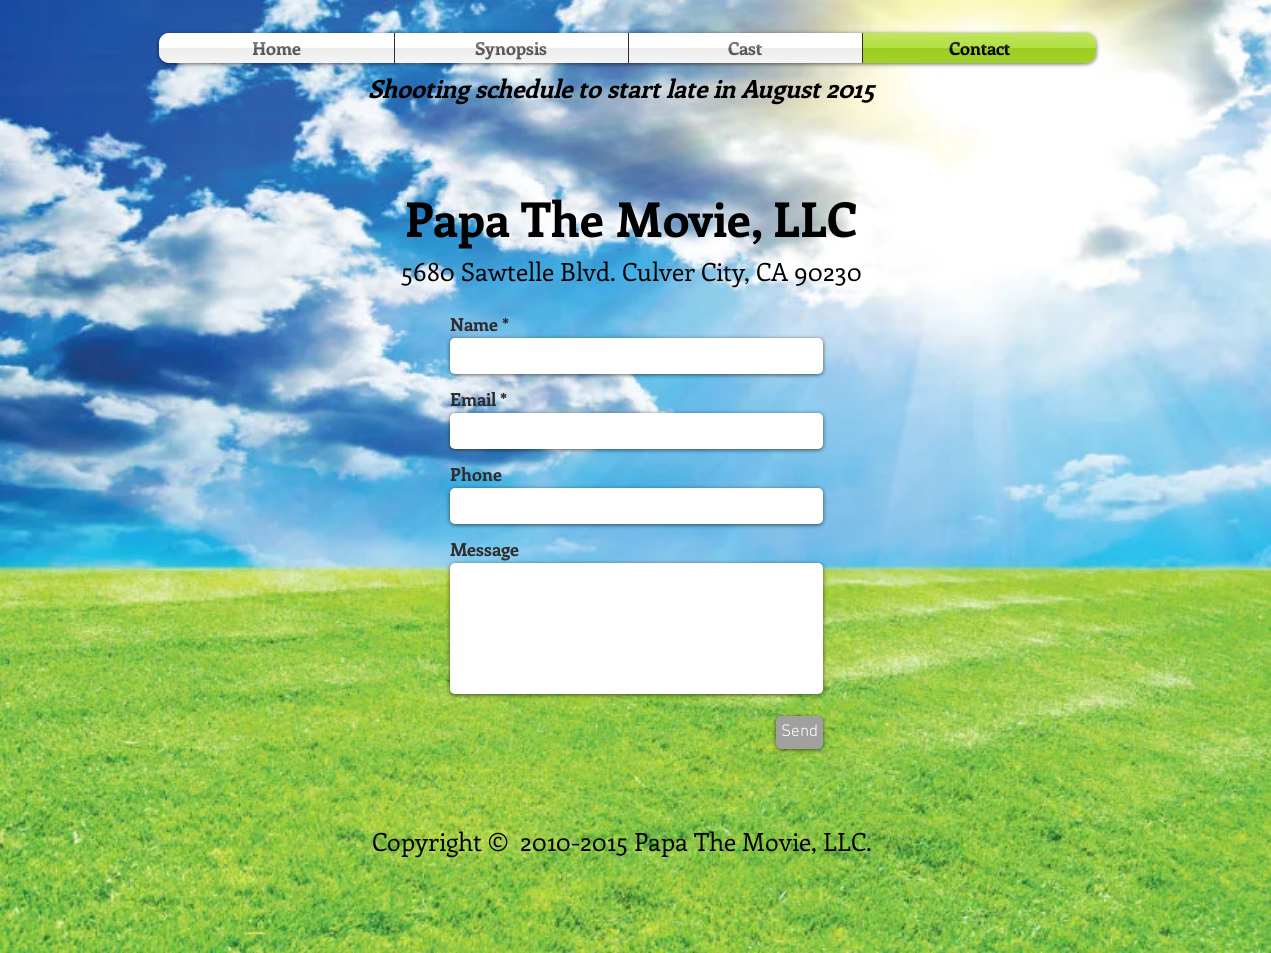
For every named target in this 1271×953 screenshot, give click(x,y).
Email (473, 399)
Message (484, 549)
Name (474, 324)
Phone (476, 474)
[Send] (799, 732)
